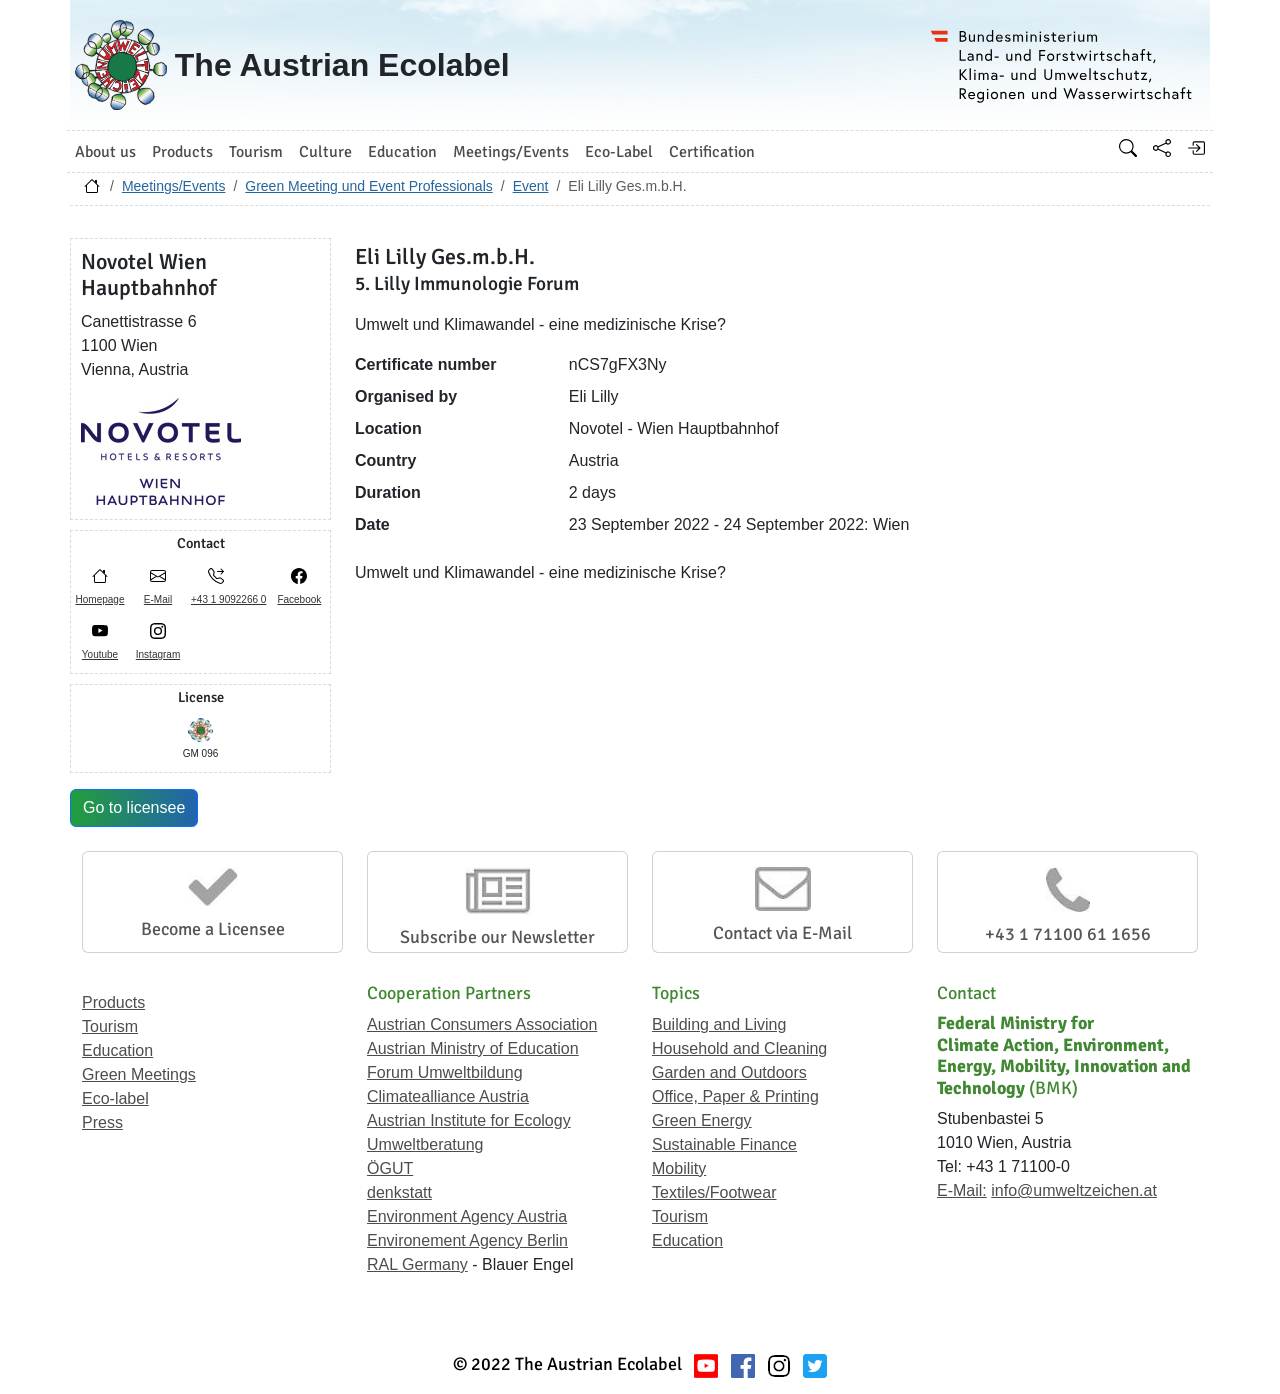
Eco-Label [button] (619, 152)
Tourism (110, 1026)
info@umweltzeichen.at (1074, 1190)
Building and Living (719, 1024)
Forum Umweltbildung (445, 1072)
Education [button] (402, 152)
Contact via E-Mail (782, 933)
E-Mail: (962, 1190)
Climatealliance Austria (448, 1096)
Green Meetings (139, 1074)
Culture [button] (325, 152)
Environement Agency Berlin (467, 1240)
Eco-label (115, 1098)
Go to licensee (134, 807)
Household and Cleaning (739, 1048)
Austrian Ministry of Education (473, 1048)
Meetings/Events (174, 186)
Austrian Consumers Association (482, 1024)
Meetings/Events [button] (511, 152)
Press (102, 1122)
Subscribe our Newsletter (497, 937)
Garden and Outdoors (729, 1072)
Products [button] (182, 152)
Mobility (679, 1168)
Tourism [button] (256, 152)
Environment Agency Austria (467, 1216)
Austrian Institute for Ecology (469, 1120)
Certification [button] (712, 152)
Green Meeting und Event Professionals (368, 186)
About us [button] (105, 152)
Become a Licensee (213, 929)
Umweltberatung (425, 1144)
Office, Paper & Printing (735, 1096)
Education (117, 1050)
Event (531, 186)
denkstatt (399, 1192)
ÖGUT (390, 1168)
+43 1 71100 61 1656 (1068, 934)
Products (113, 1002)
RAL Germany (417, 1264)
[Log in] (1196, 148)
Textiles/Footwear (714, 1192)
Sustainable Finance (724, 1144)
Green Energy (702, 1120)
